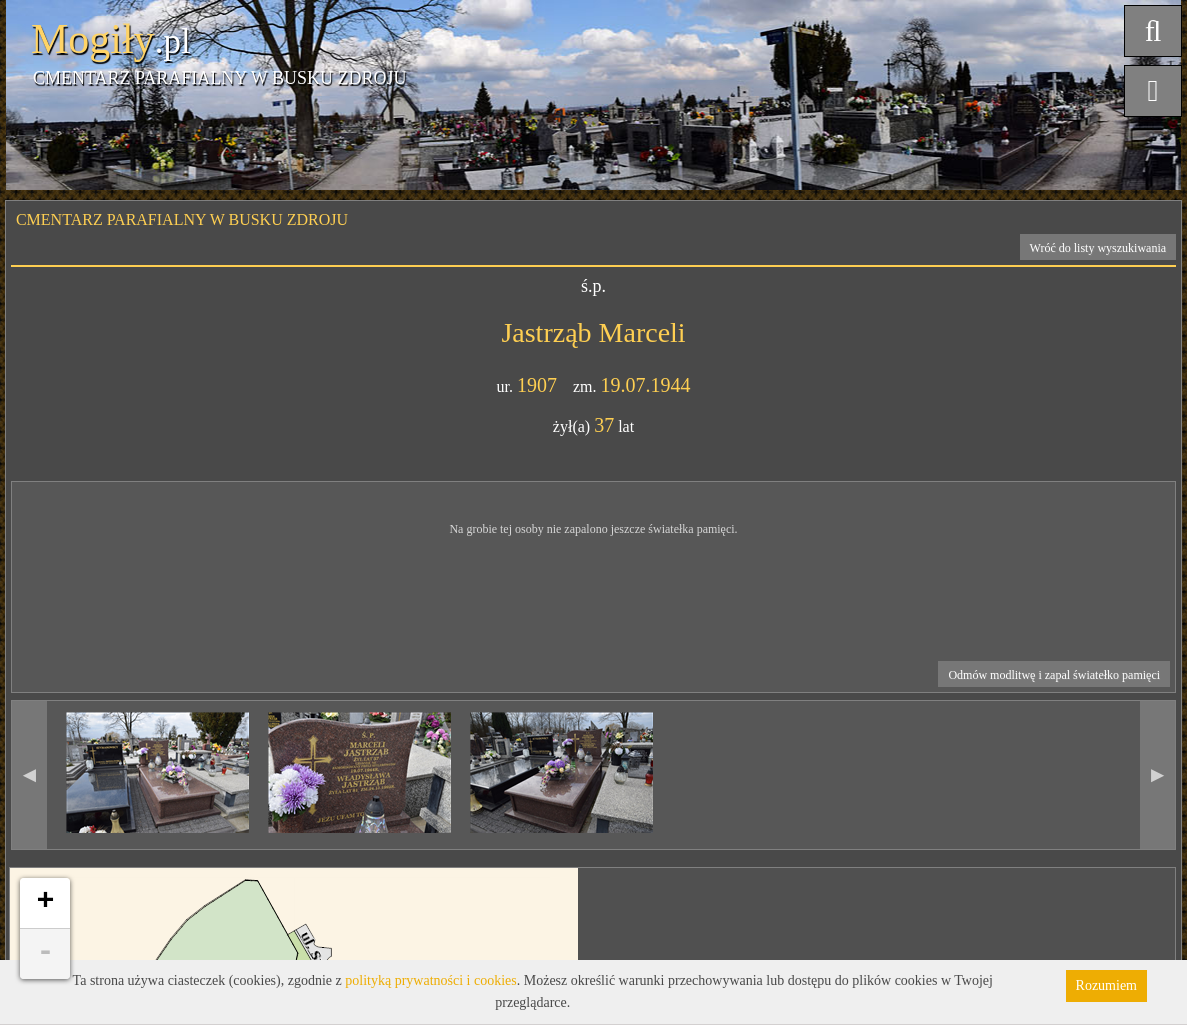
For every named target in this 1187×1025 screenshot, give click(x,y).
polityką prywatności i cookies (430, 980)
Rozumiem (1106, 985)
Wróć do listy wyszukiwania (1098, 248)
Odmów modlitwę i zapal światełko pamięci (1054, 675)
